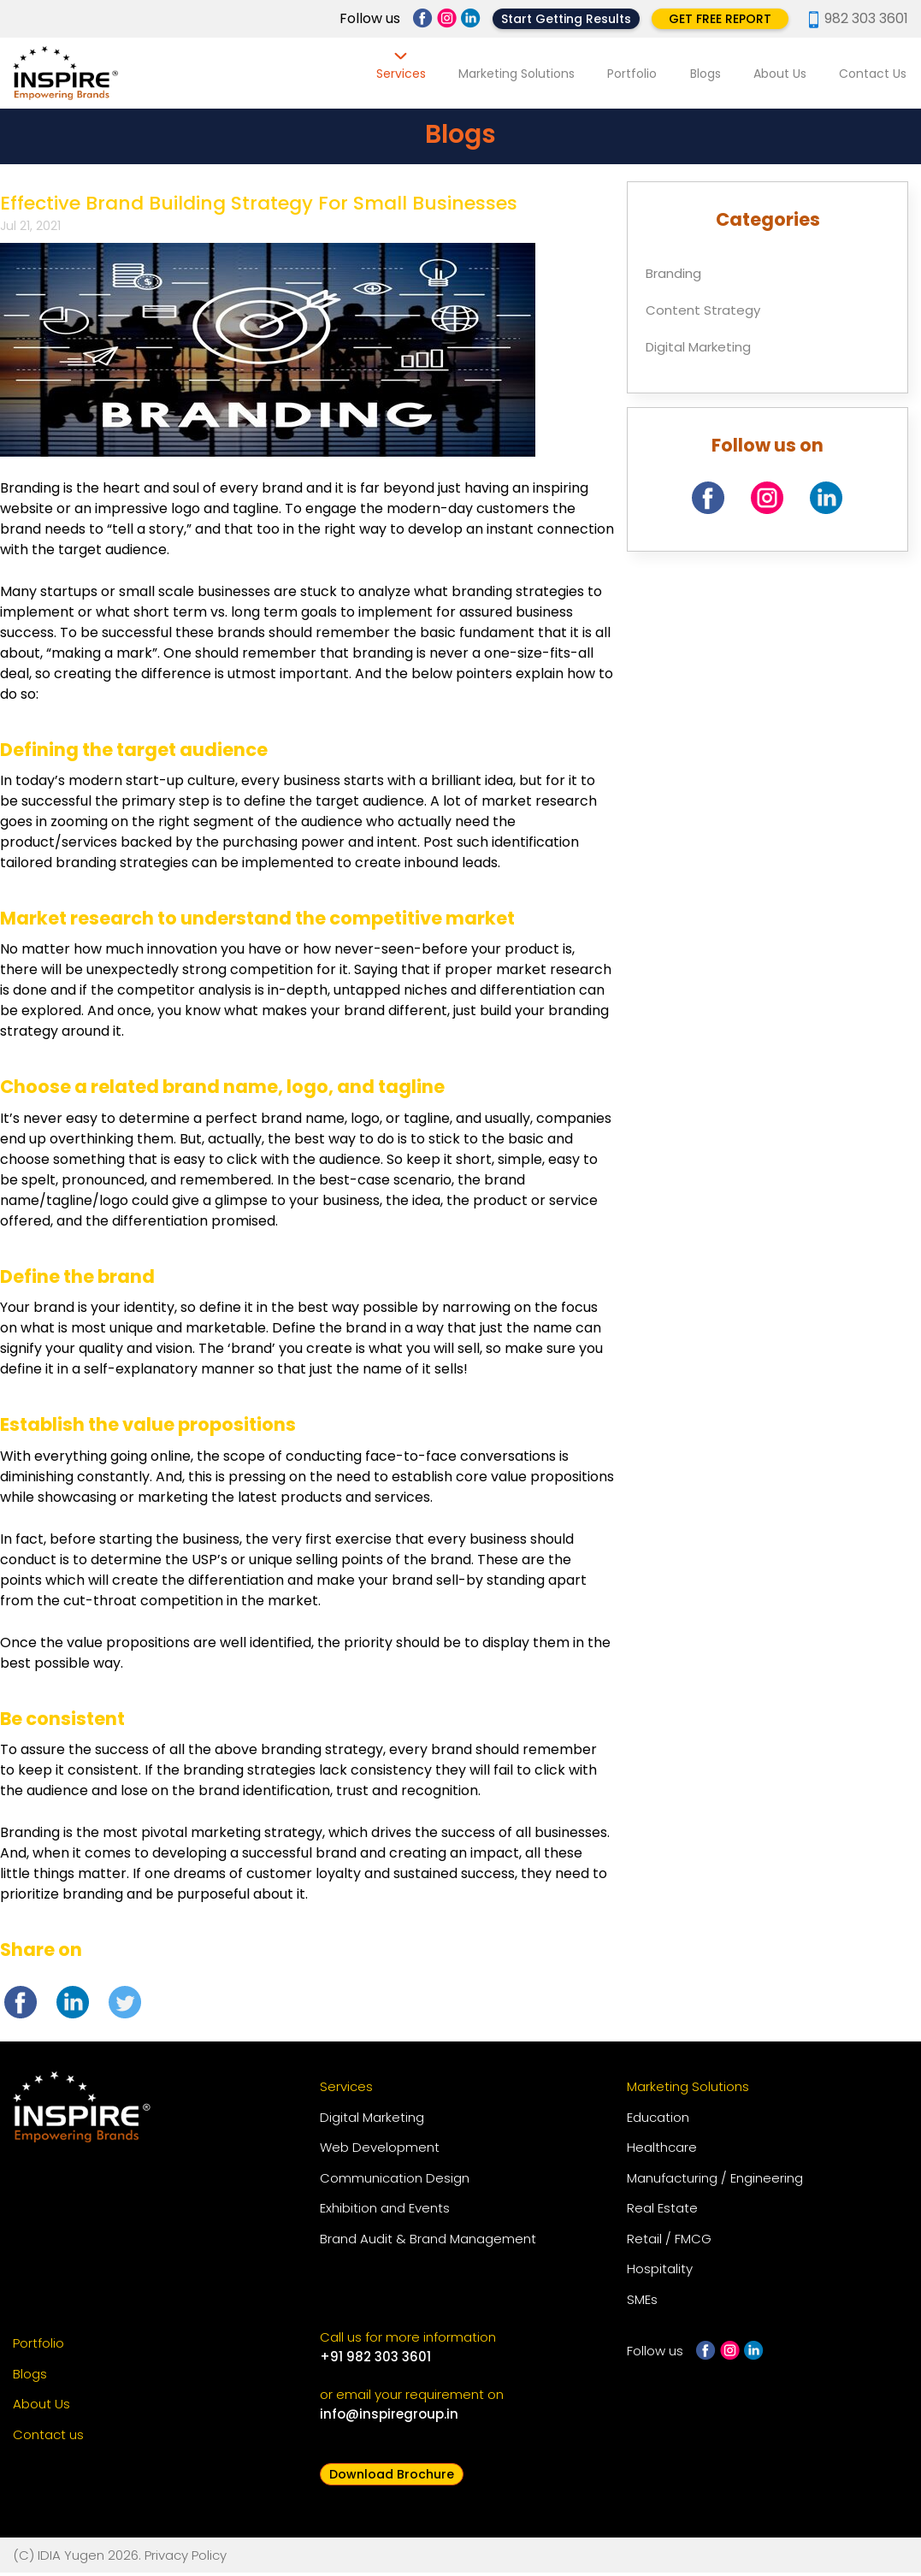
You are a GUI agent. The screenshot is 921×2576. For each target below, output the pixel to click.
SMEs (642, 2304)
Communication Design (394, 2182)
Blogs (712, 73)
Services (416, 73)
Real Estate (662, 2212)
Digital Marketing (698, 350)
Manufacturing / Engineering (715, 2182)
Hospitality (660, 2273)
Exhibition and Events (385, 2212)
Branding (673, 277)
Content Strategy (703, 313)
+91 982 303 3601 (375, 2361)
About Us (784, 73)
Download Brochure (391, 2478)
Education (658, 2121)
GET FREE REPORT (720, 18)
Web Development (380, 2151)
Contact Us (874, 73)
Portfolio (642, 73)
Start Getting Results (566, 18)
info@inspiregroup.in (389, 2418)
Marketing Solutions (529, 73)
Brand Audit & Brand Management (428, 2243)
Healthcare (662, 2151)
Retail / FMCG (669, 2243)
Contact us (48, 2439)
